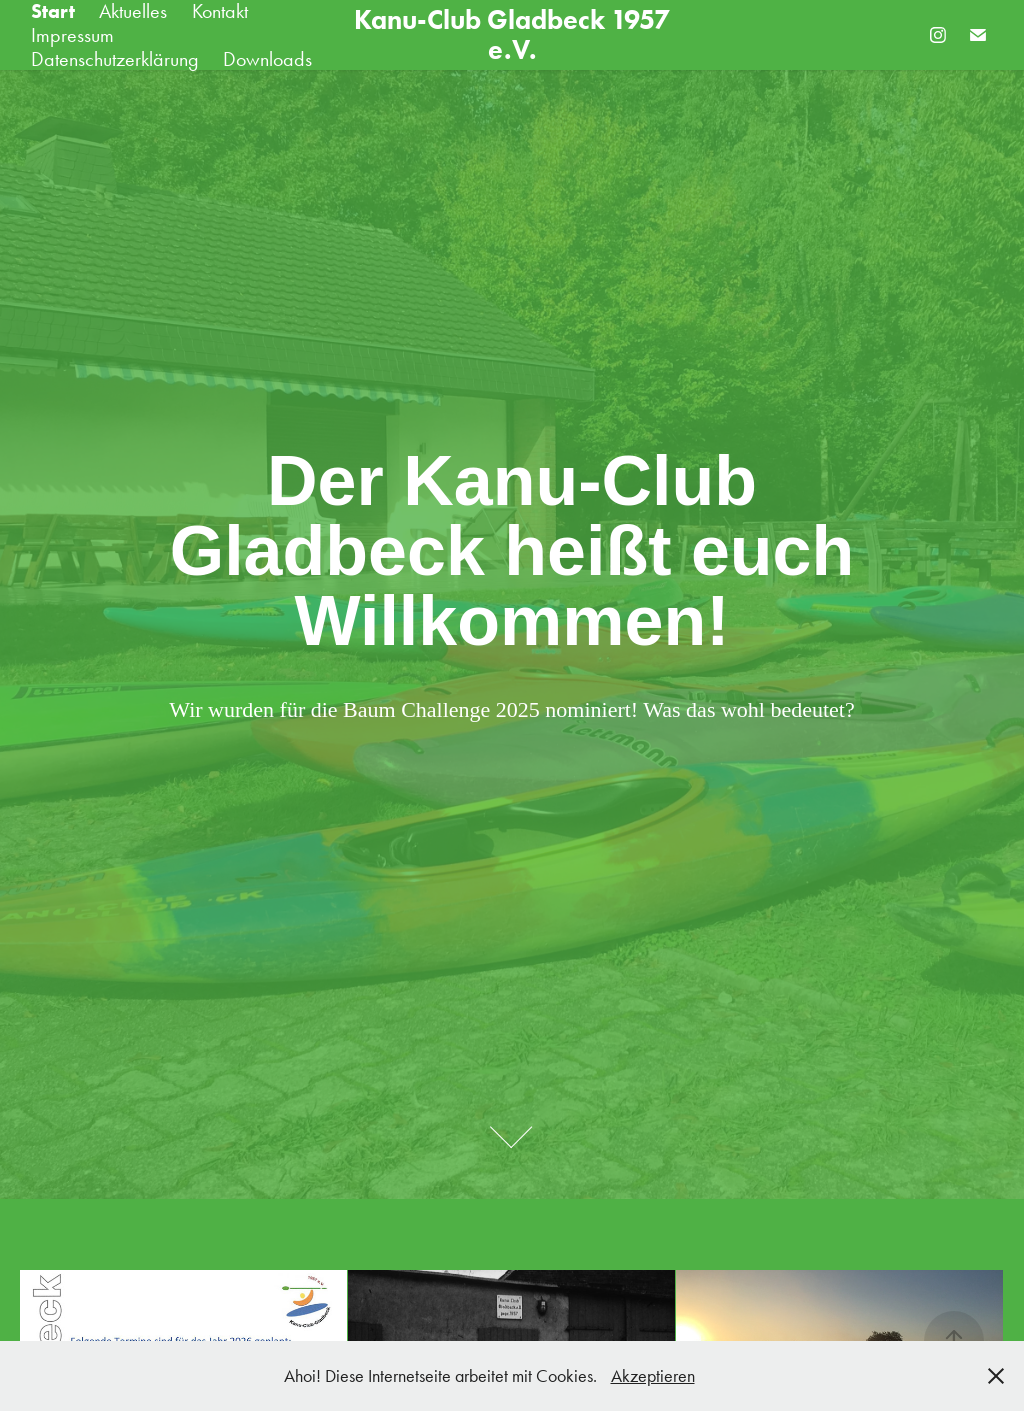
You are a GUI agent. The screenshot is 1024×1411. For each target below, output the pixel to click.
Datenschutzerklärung (115, 59)
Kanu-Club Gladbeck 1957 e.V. (515, 34)
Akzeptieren (653, 1376)
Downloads (267, 59)
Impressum (72, 35)
